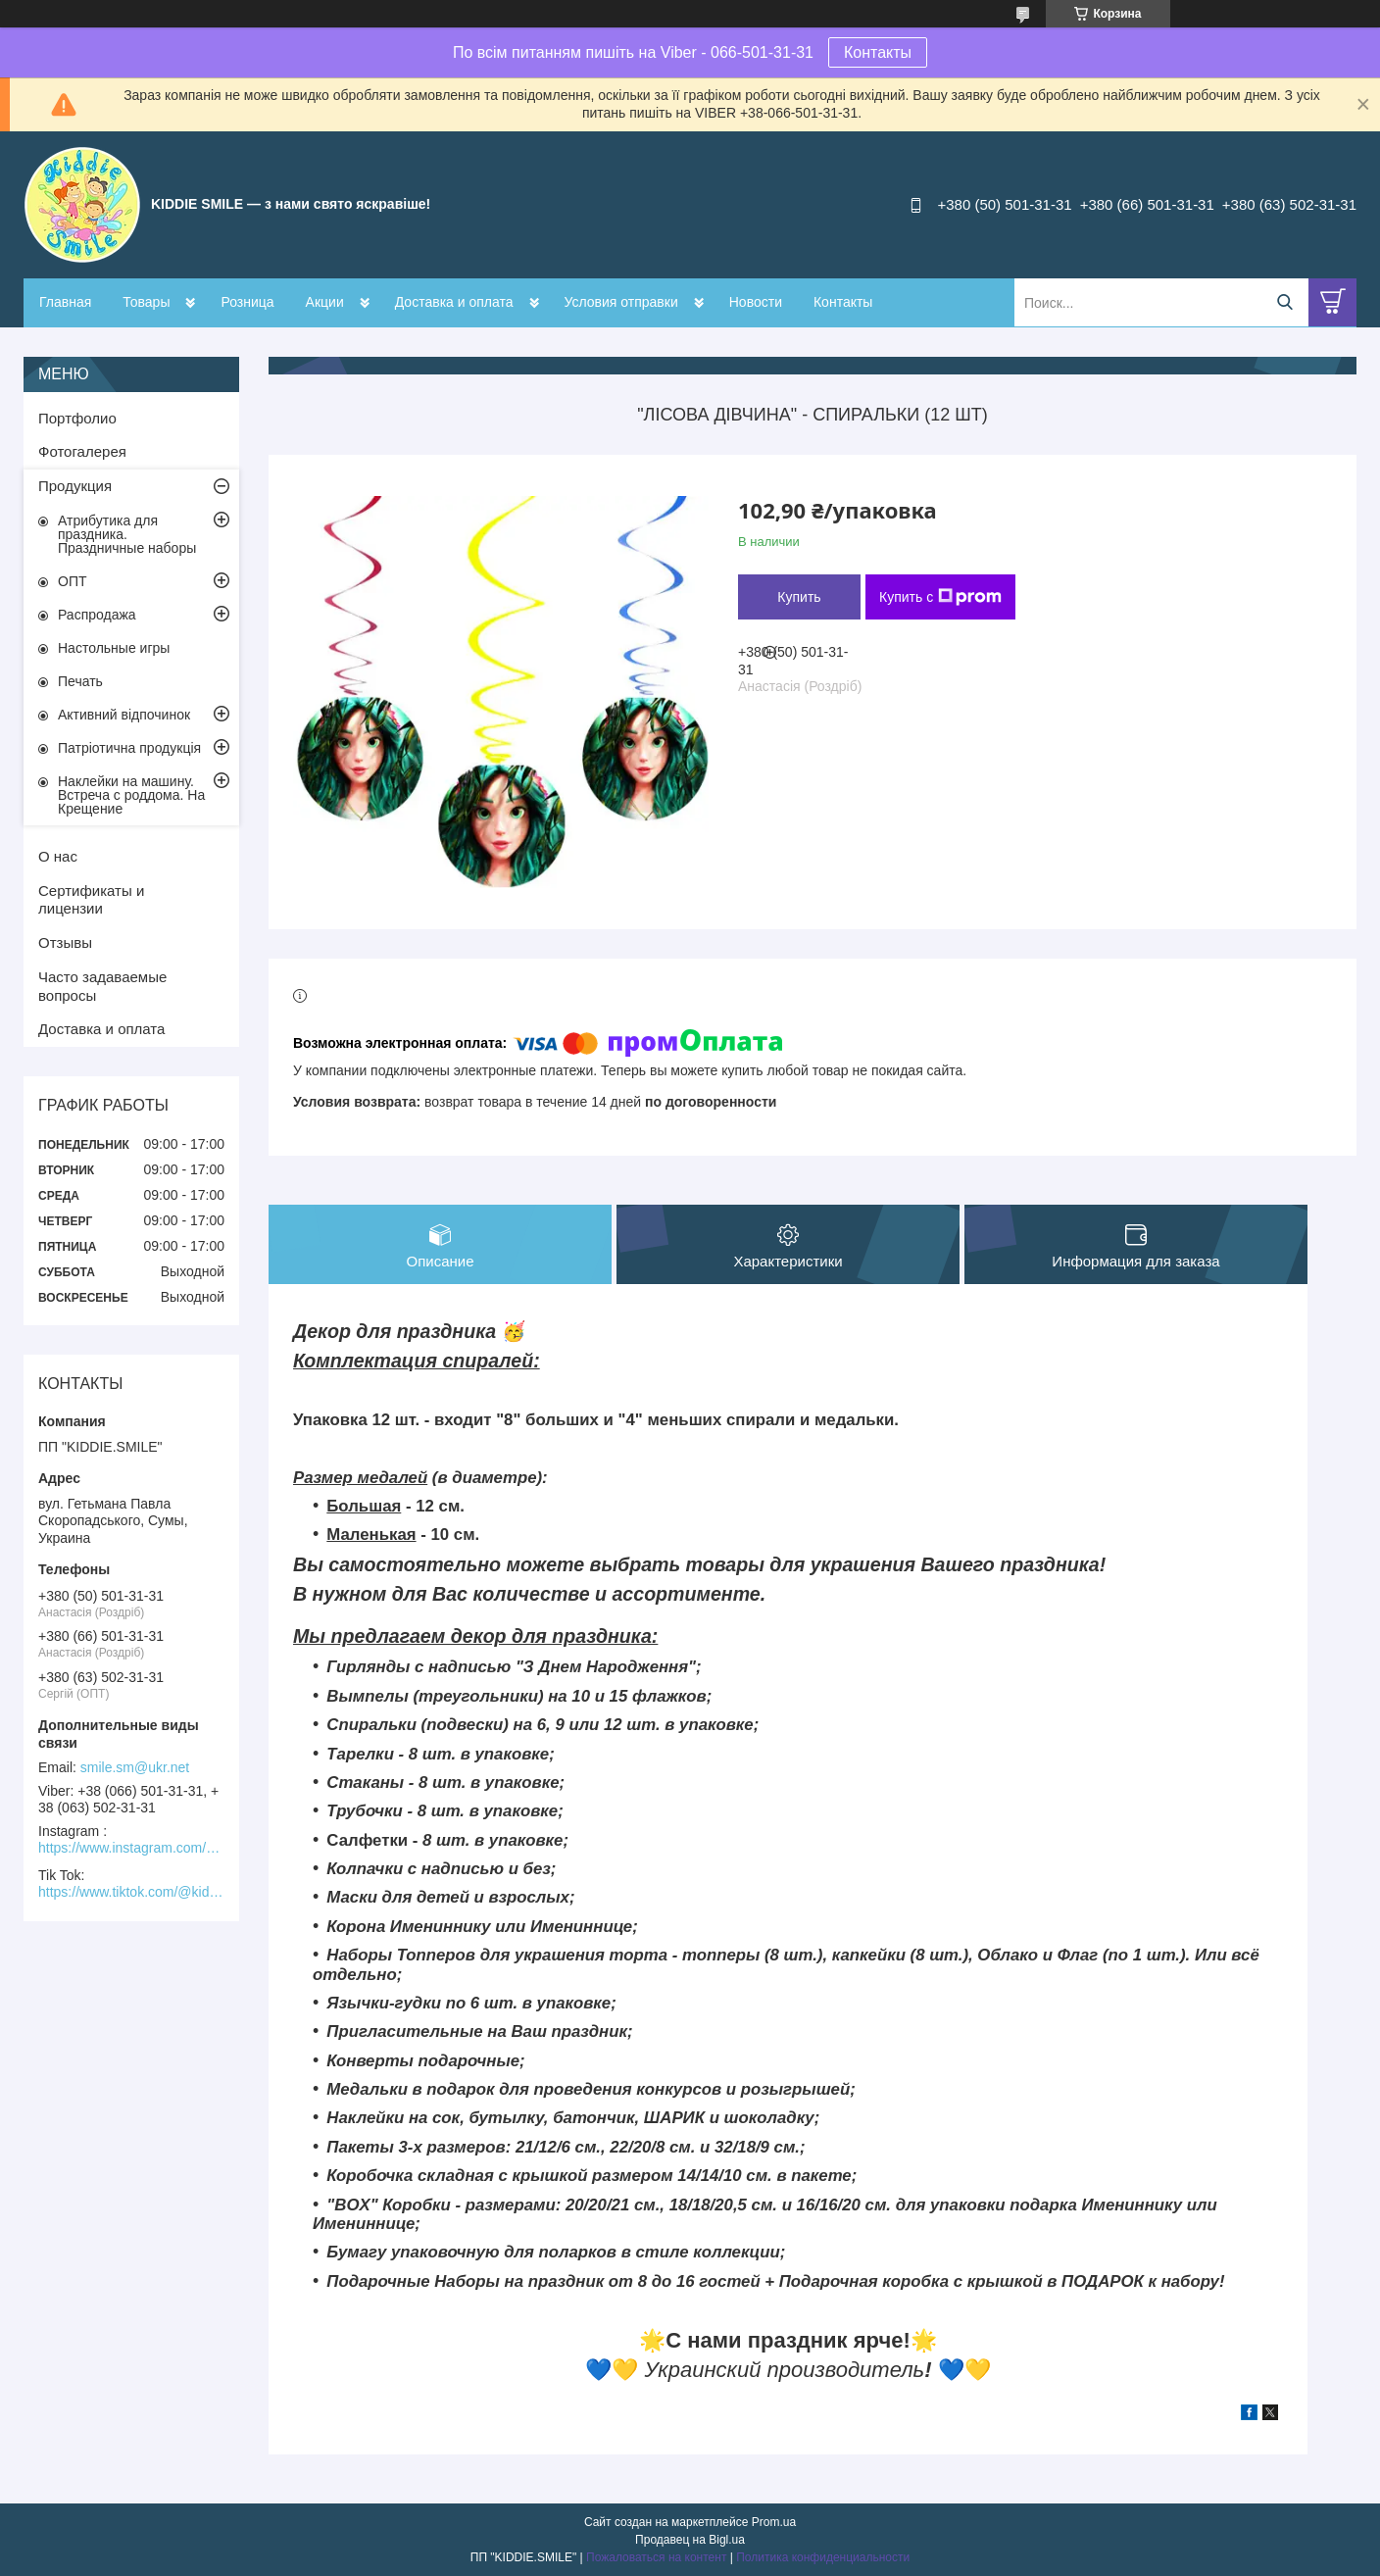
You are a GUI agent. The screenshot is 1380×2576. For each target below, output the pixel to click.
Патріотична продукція (129, 748)
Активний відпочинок (124, 714)
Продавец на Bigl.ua (690, 2540)
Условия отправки (621, 302)
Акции (325, 302)
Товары (146, 302)
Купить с (940, 597)
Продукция (75, 485)
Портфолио (77, 418)
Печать (80, 681)
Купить (798, 597)
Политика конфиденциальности (823, 2557)
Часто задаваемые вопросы (102, 986)
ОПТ (72, 581)
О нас (57, 856)
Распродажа (97, 614)
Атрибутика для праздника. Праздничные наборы (127, 534)
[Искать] (1284, 302)
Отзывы (65, 942)
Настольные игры (114, 648)
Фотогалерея (82, 451)
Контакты (878, 52)
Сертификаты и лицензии (91, 899)
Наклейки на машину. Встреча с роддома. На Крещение (131, 795)
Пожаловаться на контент (656, 2557)
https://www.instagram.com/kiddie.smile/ (131, 1848)
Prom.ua (774, 2522)
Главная (65, 302)
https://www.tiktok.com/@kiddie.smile (131, 1892)
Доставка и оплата (454, 302)
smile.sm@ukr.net (134, 1767)
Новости (755, 302)
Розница (247, 302)
